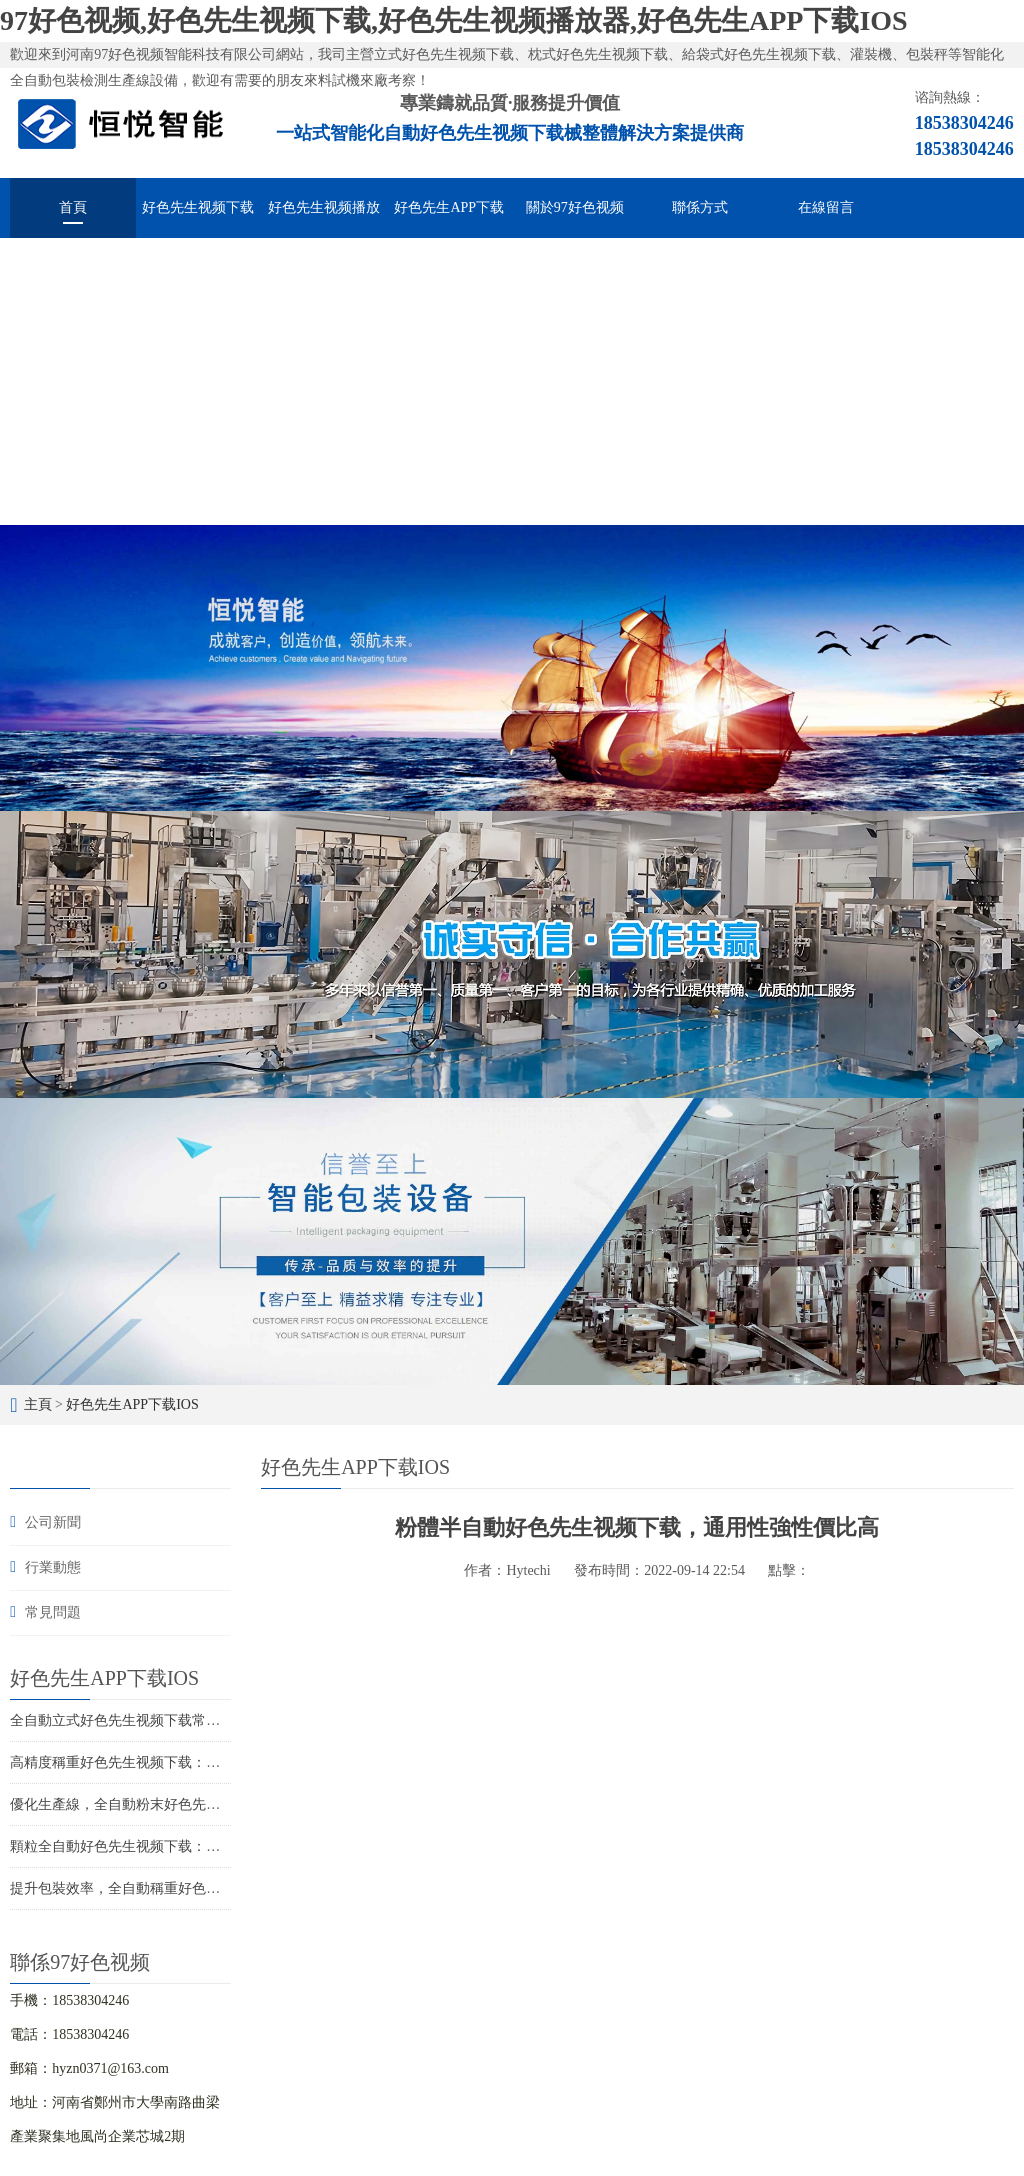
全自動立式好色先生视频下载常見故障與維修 (150, 1720)
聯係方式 (700, 207)
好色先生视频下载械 (198, 219)
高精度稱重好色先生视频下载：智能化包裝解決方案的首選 (192, 1762)
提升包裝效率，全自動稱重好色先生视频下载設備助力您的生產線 (213, 1888)
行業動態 (53, 1567)
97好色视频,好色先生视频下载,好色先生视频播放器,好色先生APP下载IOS (454, 20)
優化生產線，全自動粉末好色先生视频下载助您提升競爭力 (192, 1804)
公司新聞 (53, 1522)
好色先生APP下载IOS (449, 219)
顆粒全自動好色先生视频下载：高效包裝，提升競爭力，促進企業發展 (227, 1846)
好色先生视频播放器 (324, 219)
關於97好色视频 (575, 207)
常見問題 (53, 1612)
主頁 (38, 1404)
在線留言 (826, 207)
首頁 (73, 207)
